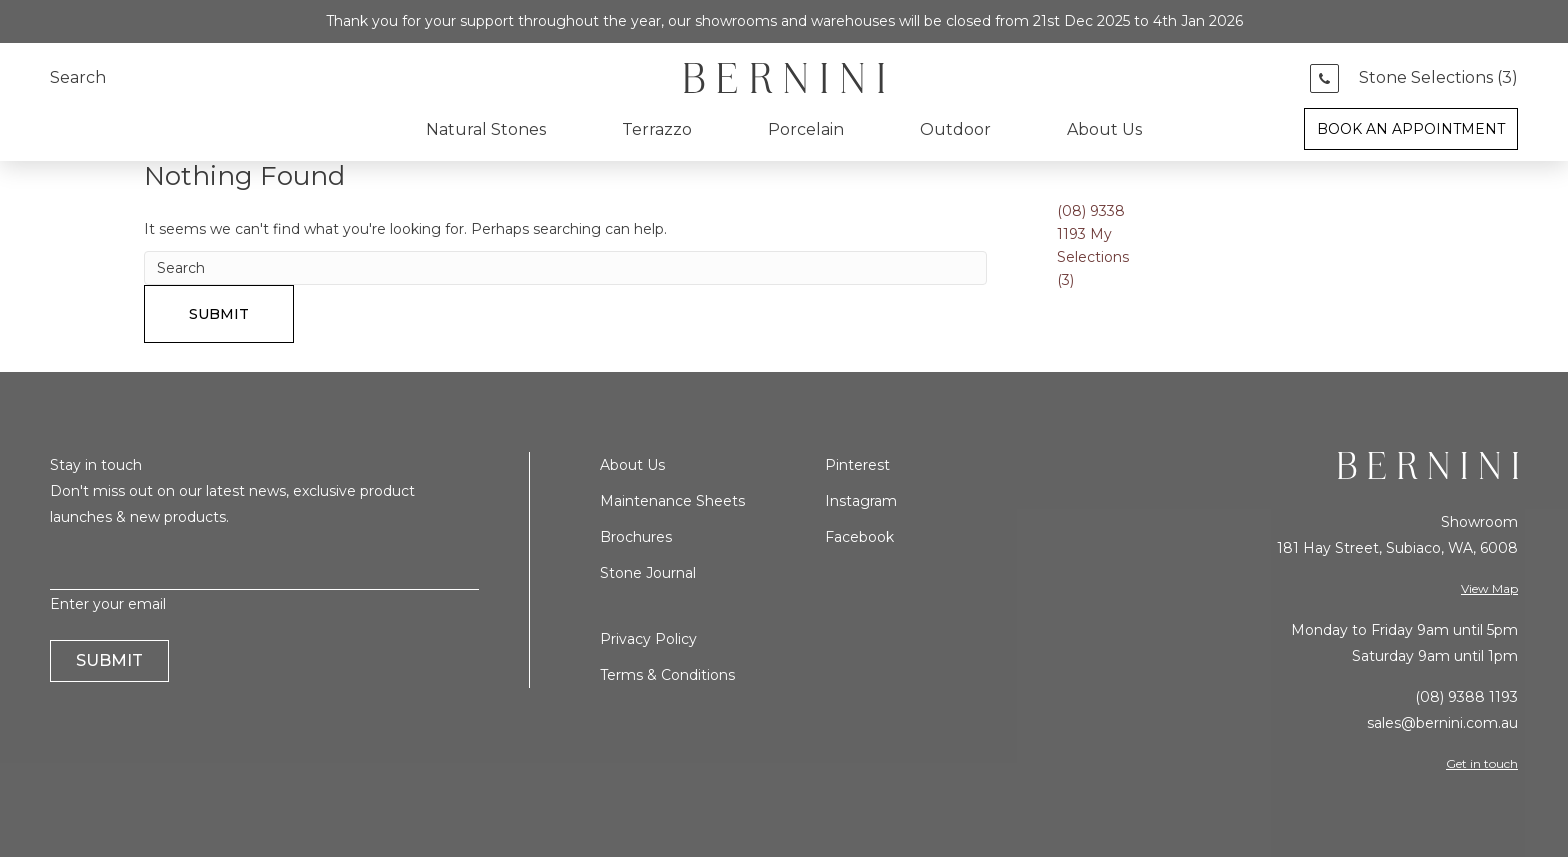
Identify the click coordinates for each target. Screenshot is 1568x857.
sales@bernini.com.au (1442, 723)
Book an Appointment (1411, 129)
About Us (1104, 129)
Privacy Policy (648, 639)
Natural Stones (486, 129)
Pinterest (857, 465)
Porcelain (806, 129)
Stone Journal (648, 573)
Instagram (861, 501)
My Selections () (1093, 257)
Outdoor (955, 129)
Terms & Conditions (667, 675)
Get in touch (1482, 763)
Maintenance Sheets (672, 501)
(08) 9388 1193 (1466, 697)
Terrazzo (657, 129)
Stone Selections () (1438, 78)
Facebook (859, 537)
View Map (1489, 588)
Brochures (636, 537)
